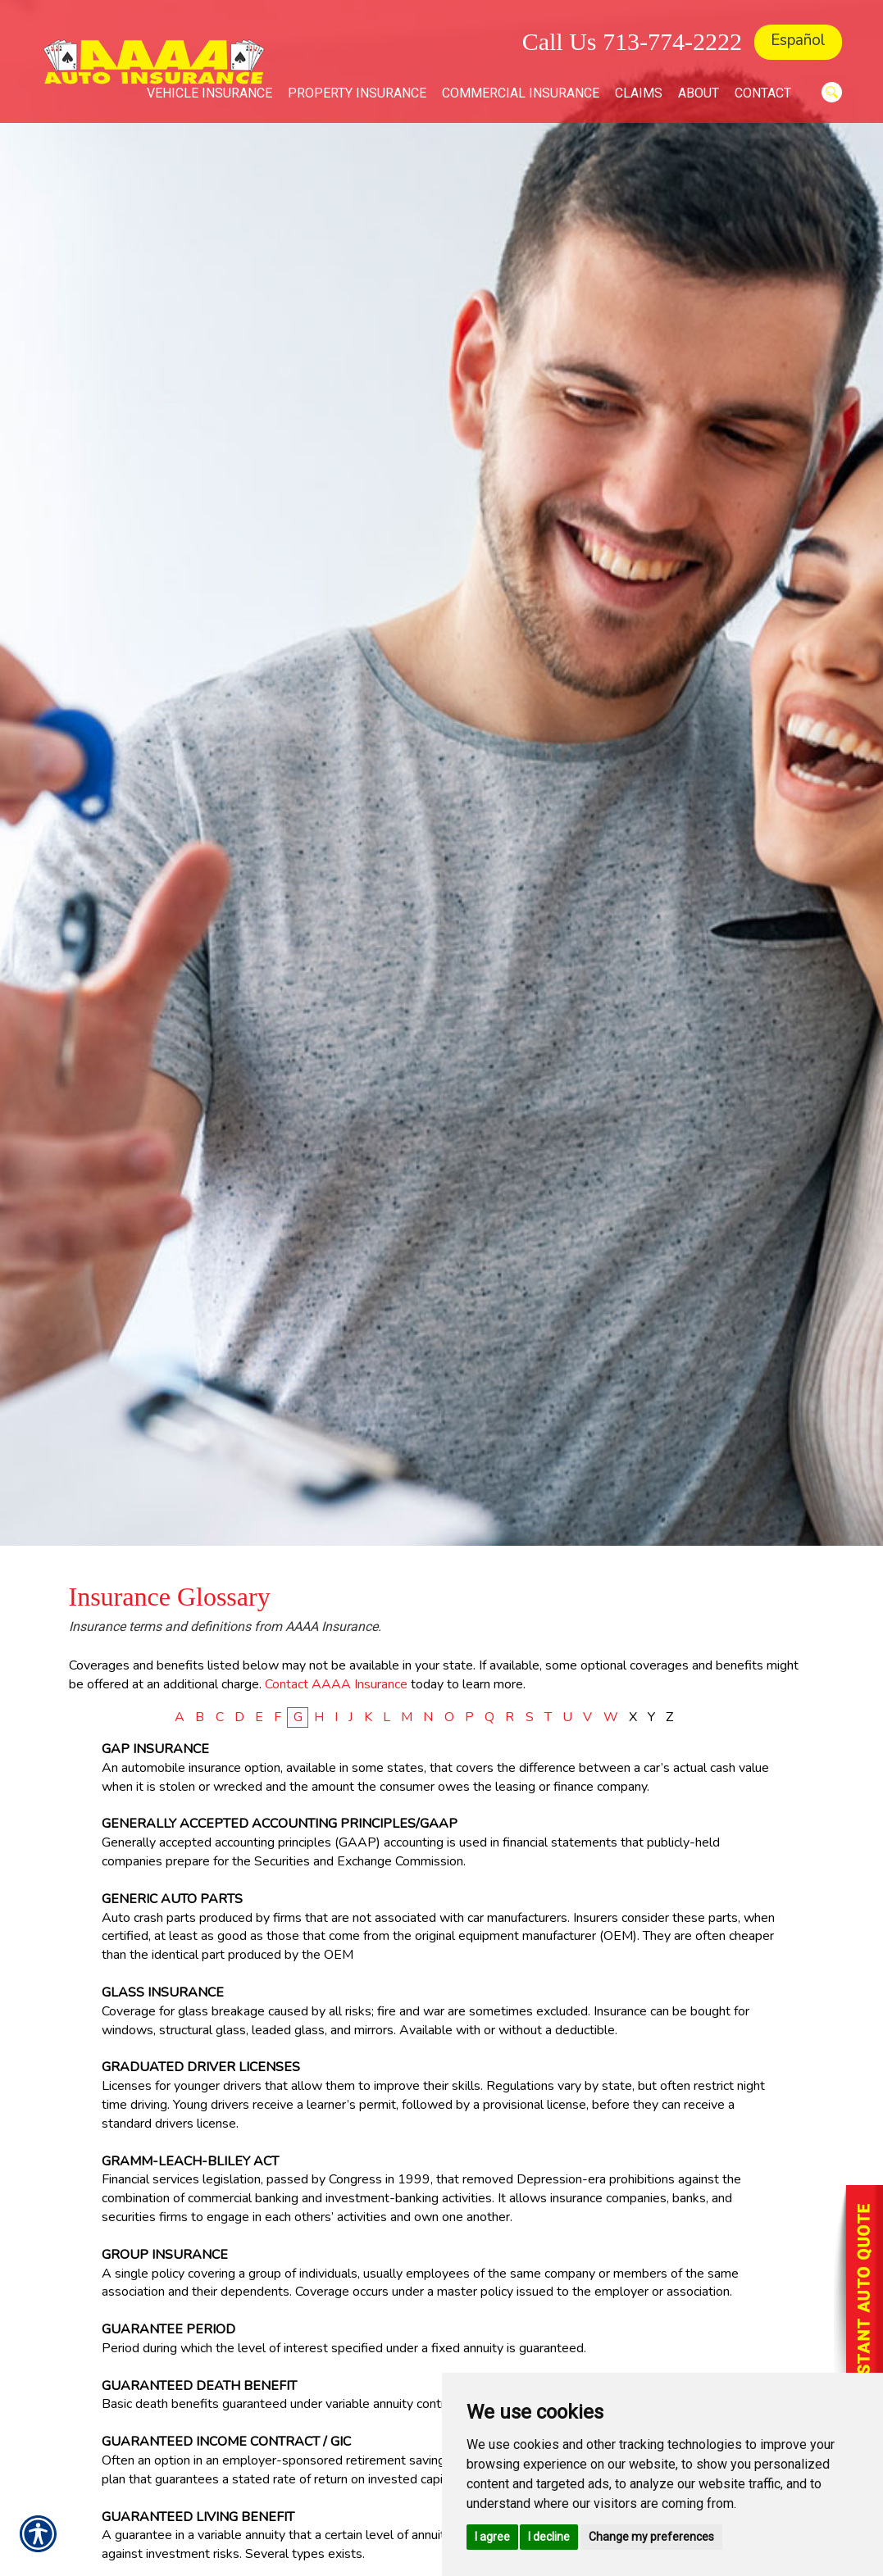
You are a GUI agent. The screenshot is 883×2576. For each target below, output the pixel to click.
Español (798, 40)
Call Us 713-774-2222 (632, 41)
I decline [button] (549, 2536)
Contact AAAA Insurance (336, 1684)
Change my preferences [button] (651, 2536)
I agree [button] (492, 2536)
